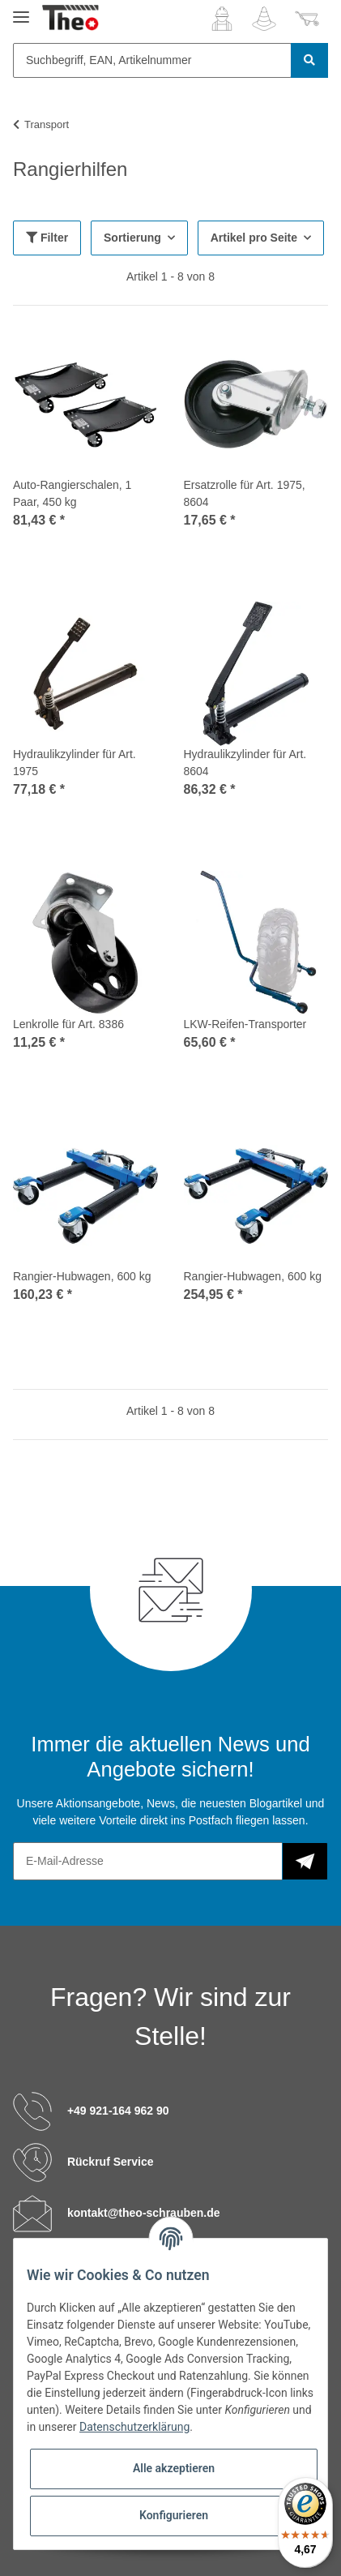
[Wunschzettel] (264, 18)
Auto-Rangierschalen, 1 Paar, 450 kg (72, 493)
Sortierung (132, 237)
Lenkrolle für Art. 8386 (68, 1024)
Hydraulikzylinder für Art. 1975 (74, 763)
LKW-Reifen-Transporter (245, 1024)
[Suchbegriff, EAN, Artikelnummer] (152, 60)
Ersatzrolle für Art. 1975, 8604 (244, 493)
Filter (47, 237)
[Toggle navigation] (21, 10)
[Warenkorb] (307, 18)
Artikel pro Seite (254, 237)
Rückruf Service (110, 2160)
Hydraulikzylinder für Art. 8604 (245, 763)
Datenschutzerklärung (134, 2426)
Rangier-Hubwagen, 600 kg (82, 1276)
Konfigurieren (173, 2515)
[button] (222, 18)
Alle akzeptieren (174, 2468)
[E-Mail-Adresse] (148, 1861)
